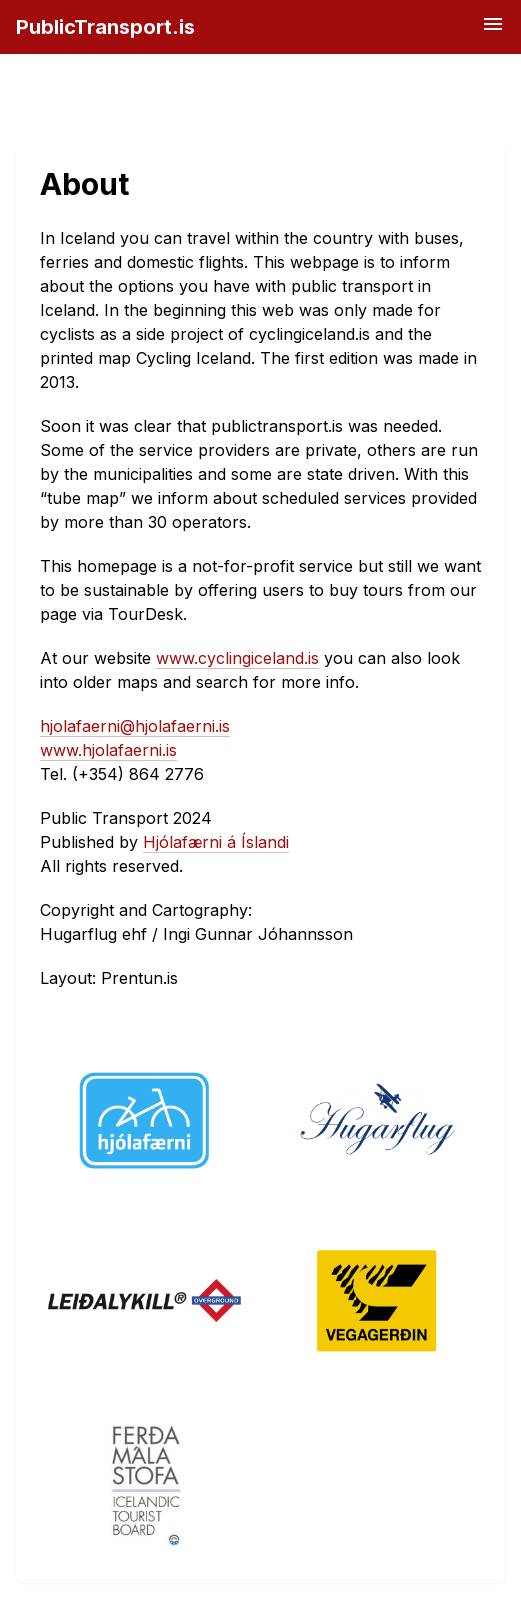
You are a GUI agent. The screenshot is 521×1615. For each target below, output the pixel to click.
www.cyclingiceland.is (237, 658)
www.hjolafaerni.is (108, 750)
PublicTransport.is (105, 27)
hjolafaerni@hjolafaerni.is (135, 726)
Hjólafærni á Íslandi (216, 842)
